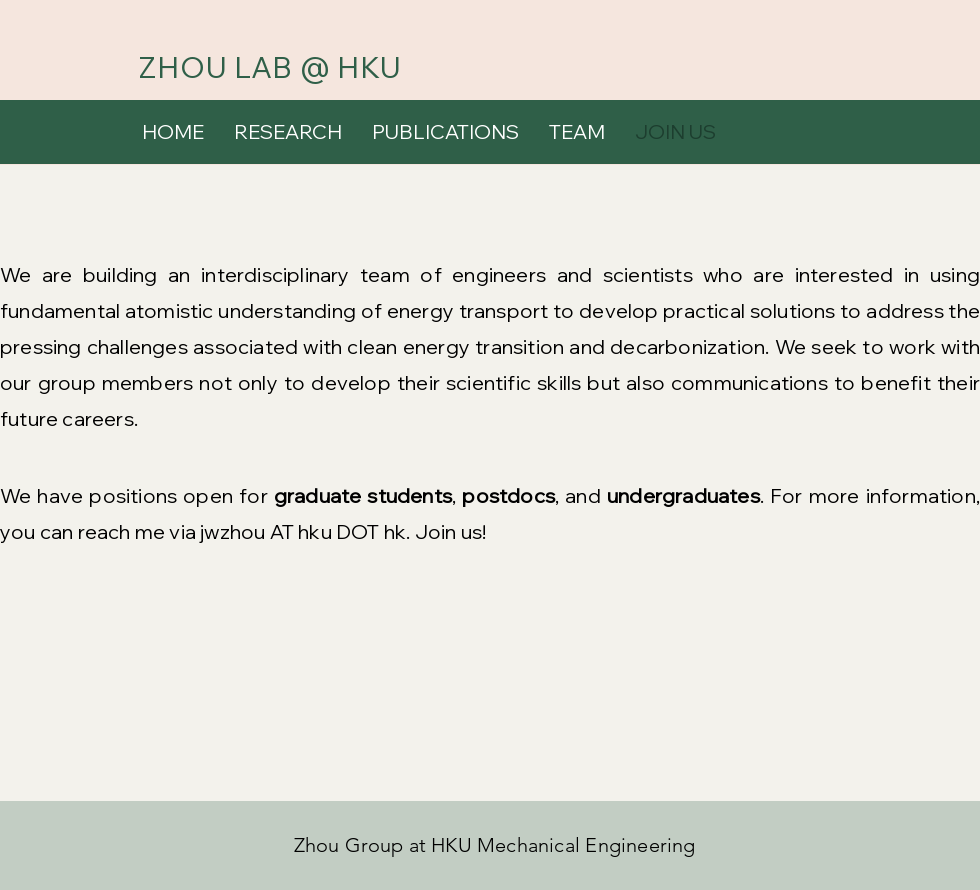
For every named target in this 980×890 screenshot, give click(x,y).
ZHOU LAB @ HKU (270, 67)
